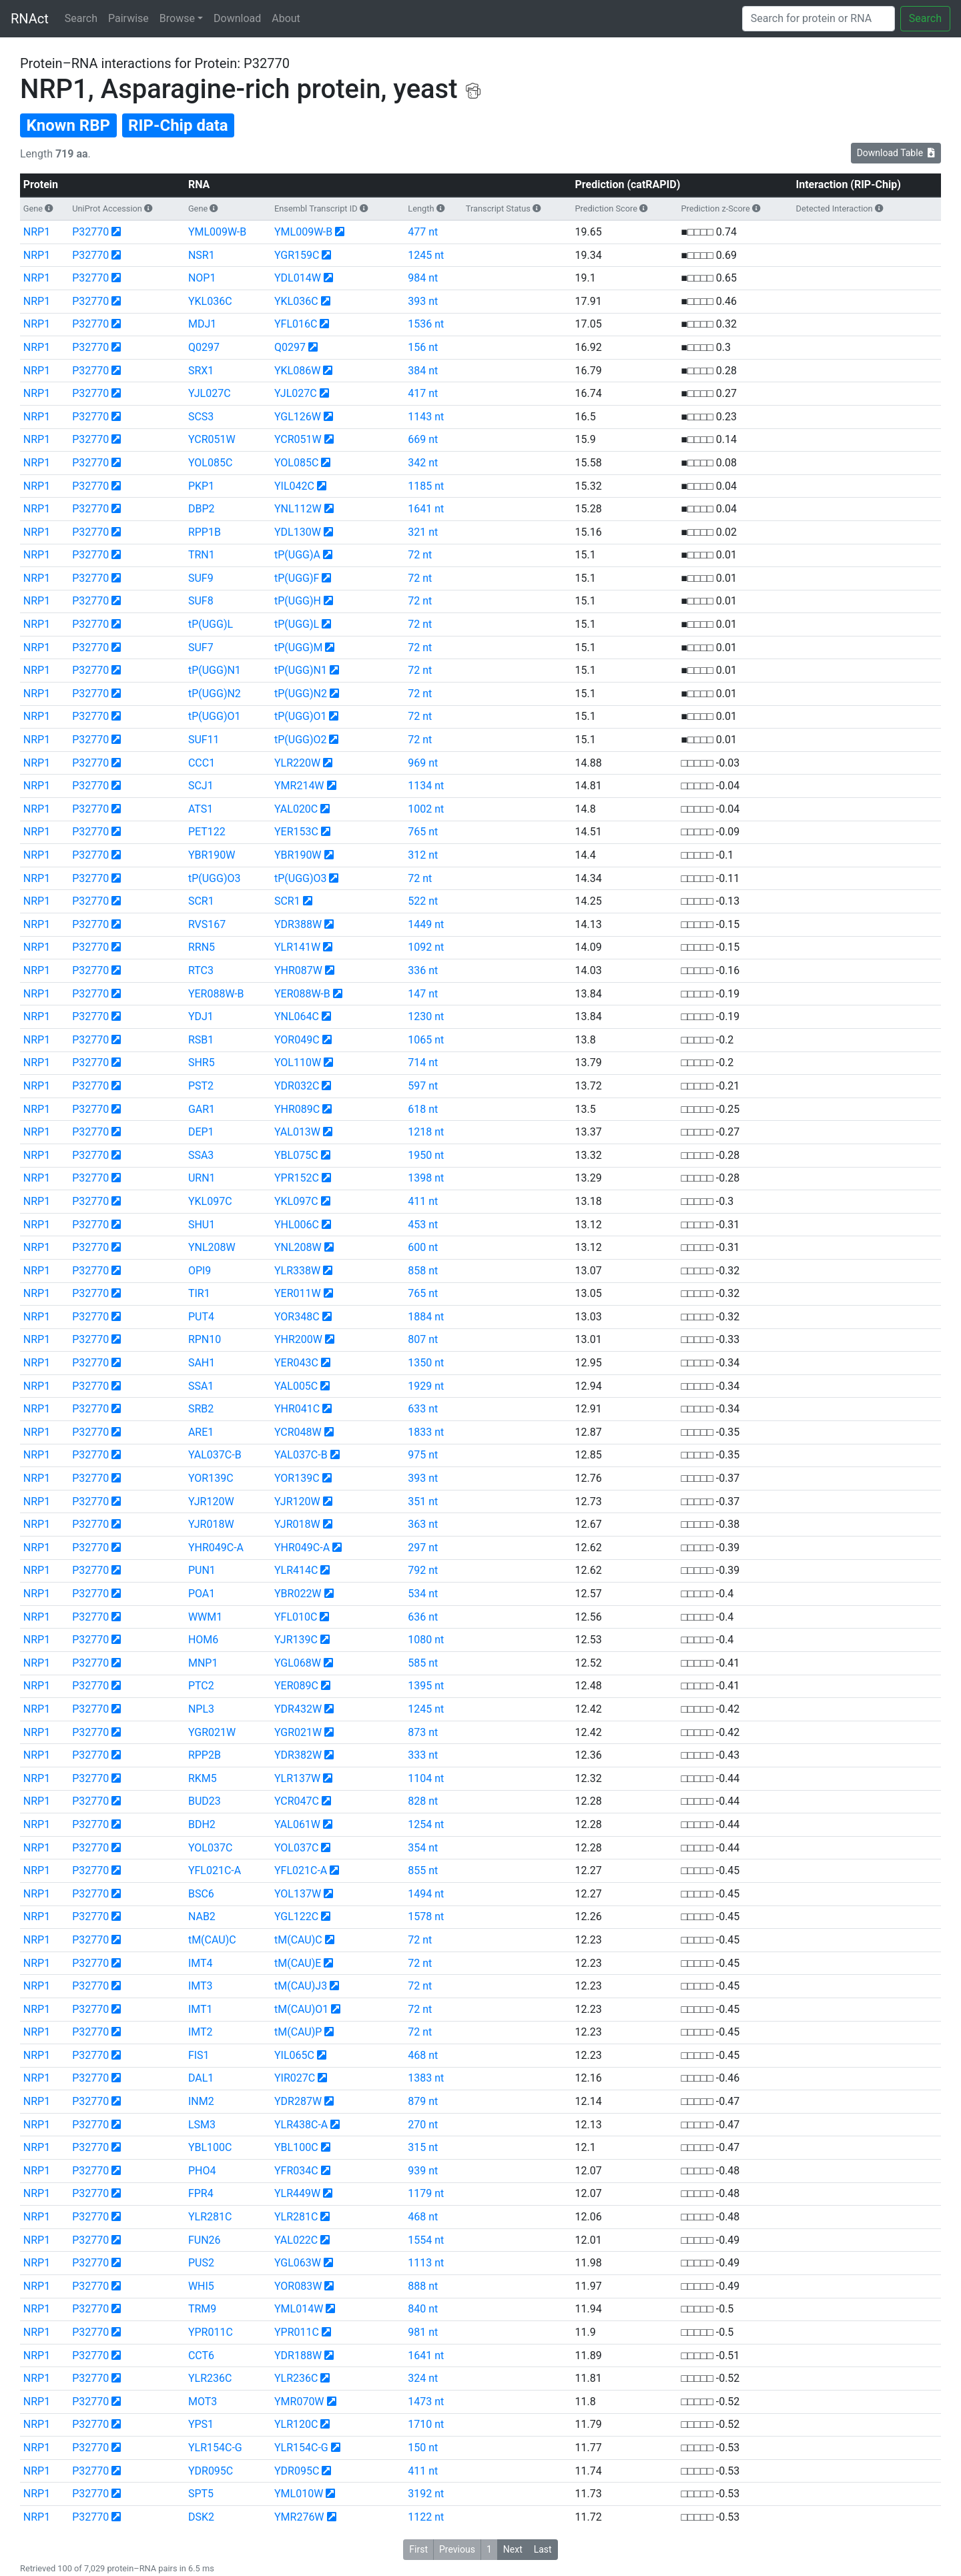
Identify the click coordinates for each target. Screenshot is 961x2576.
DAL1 (201, 2078)
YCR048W (298, 1432)
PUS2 (201, 2262)
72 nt (420, 554)
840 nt (423, 2308)
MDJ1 (202, 324)
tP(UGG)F (296, 578)
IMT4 (200, 1963)
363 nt (423, 1524)
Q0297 (204, 347)
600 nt (423, 1247)
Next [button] (513, 2549)
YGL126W (297, 416)
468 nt (423, 2055)
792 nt (423, 1570)
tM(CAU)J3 (300, 1986)
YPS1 (201, 2424)
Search (81, 18)
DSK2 (201, 2517)
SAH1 (201, 1362)
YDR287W (298, 2101)
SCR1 (201, 901)
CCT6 (201, 2355)
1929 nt (426, 1386)
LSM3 (202, 2124)
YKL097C (210, 1201)
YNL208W (212, 1247)
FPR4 (201, 2193)
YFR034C (296, 2170)
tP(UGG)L (210, 624)
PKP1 (201, 486)
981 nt (423, 2332)
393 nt (423, 301)
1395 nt (426, 1685)
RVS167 (207, 924)
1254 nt (426, 1824)
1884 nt (426, 1316)
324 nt (423, 2378)
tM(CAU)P (298, 2032)
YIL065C (294, 2055)
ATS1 (200, 809)
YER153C (296, 831)
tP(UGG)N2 (214, 693)
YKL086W (297, 370)
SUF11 (204, 739)
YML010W (298, 2493)
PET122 (207, 831)
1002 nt (426, 809)
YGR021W (212, 1732)
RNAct (30, 19)
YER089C (296, 1685)
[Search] (818, 18)
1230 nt (426, 1016)
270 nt (423, 2124)
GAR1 (201, 1109)
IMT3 (200, 1986)
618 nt (423, 1109)
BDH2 (202, 1824)
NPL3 (201, 1709)
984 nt (423, 278)
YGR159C (297, 255)
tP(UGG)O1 (214, 716)
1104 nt (426, 1778)
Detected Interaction (834, 208)
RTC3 (201, 970)
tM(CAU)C (212, 1940)
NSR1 (201, 255)
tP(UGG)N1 (214, 670)
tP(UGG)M (298, 647)
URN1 (202, 1178)
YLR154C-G (215, 2447)
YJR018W (211, 1524)
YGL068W (297, 1663)
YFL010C (295, 1617)
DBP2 (201, 508)
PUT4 (201, 1316)
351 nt (423, 1501)
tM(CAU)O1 (301, 2009)
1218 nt (426, 1132)
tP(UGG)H (297, 600)
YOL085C (210, 462)
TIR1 (199, 1293)
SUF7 (201, 647)
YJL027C (209, 393)
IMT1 (200, 2009)
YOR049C (297, 1039)
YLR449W (297, 2193)
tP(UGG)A (297, 554)
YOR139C (211, 1478)
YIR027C (294, 2078)
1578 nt (426, 1916)
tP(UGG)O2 (300, 739)
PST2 (201, 1086)
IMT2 (200, 2032)
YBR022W (298, 1593)
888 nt (423, 2286)
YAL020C (296, 809)
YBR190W (212, 855)
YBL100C (210, 2147)
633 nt (423, 1408)
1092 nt (426, 947)
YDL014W (297, 278)
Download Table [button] (896, 152)
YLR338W (297, 1270)
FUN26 (204, 2240)
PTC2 (201, 1685)
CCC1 (201, 763)
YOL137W (297, 1893)
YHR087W (298, 970)
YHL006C (296, 1224)
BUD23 (204, 1801)
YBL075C (296, 1155)
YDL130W (297, 532)
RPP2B (204, 1755)
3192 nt (426, 2493)
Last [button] (543, 2549)
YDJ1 (201, 1016)
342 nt (423, 462)
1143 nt (426, 416)
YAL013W (297, 1132)
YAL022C (296, 2240)
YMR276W (299, 2517)
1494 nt (426, 1893)
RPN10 (204, 1339)
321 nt (423, 532)
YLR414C (296, 1570)
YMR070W (299, 2401)
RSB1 (201, 1039)
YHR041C (297, 1408)
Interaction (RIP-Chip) (848, 184)
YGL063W (297, 2262)
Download (237, 18)
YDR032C (296, 1086)
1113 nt (426, 2262)
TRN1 (201, 554)
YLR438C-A (301, 2124)
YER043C (296, 1362)
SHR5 (201, 1062)
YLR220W (297, 763)
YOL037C (210, 1847)
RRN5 (201, 947)
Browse (177, 18)
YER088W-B (216, 993)
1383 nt (426, 2078)
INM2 (201, 2101)
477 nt (423, 232)
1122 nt (426, 2517)
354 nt (423, 1847)
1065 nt (426, 1039)
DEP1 (201, 1132)
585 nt (423, 1663)
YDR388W (298, 924)
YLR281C (210, 2216)
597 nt (423, 1086)
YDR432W (298, 1709)
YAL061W (297, 1824)
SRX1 (201, 370)
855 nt (423, 1870)
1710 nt (426, 2424)
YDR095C (210, 2471)
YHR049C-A (216, 1547)
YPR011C (210, 2332)
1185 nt (426, 486)
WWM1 (205, 1617)
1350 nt (426, 1362)
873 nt (423, 1732)
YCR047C (296, 1801)
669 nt (423, 439)
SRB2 (201, 1408)
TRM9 (202, 2308)
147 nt (423, 993)
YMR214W (299, 785)
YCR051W (212, 439)
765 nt (423, 831)
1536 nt (426, 324)
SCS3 (201, 416)
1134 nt (426, 785)
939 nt (423, 2170)
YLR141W (297, 947)
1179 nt (426, 2193)
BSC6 (201, 1893)
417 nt (423, 393)
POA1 (201, 1593)
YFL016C (295, 324)
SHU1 (201, 1224)
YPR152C (296, 1178)
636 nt (423, 1617)
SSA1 (201, 1386)
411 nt (423, 1201)
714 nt (423, 1062)
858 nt (423, 1270)
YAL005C (296, 1386)
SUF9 (201, 578)
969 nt (423, 763)
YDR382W (298, 1755)
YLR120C (296, 2424)
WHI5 (201, 2286)
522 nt (423, 901)
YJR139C (296, 1639)
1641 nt (426, 508)
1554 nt (426, 2240)
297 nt (423, 1547)
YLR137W (297, 1778)
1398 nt (426, 1178)
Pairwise (128, 18)
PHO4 (202, 2170)
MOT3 (202, 2401)
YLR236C (210, 2378)
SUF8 (201, 600)
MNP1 (203, 1663)
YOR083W (298, 2286)
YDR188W (298, 2355)
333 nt (423, 1755)
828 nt (423, 1801)
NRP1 (36, 232)
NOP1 (202, 278)
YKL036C (210, 301)
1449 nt (426, 924)
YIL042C (294, 486)
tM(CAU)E (297, 1963)
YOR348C (297, 1316)
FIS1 (199, 2055)
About (286, 18)
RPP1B (204, 532)
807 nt (423, 1339)
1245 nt (426, 255)
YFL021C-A (214, 1870)
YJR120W (211, 1501)
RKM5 (202, 1778)
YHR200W (298, 1339)
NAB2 (202, 1916)
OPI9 (199, 1270)
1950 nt (426, 1155)
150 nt (423, 2447)
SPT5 (201, 2493)
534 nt (423, 1593)
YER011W (297, 1293)
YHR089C (297, 1109)
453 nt (423, 1224)
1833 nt (426, 1432)
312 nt (423, 855)
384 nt (423, 370)
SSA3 (201, 1155)
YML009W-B (217, 232)
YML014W (298, 2308)
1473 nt (426, 2401)
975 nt (423, 1454)
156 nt (423, 347)
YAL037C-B (215, 1454)
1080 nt (426, 1639)
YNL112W (298, 508)
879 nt (423, 2101)
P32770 (90, 232)
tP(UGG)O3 (214, 878)
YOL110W (297, 1062)
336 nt (423, 970)
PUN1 (202, 1570)
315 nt (423, 2147)
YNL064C (296, 1016)
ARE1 (201, 1432)
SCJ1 (201, 785)
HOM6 (203, 1639)
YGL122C (296, 1916)
